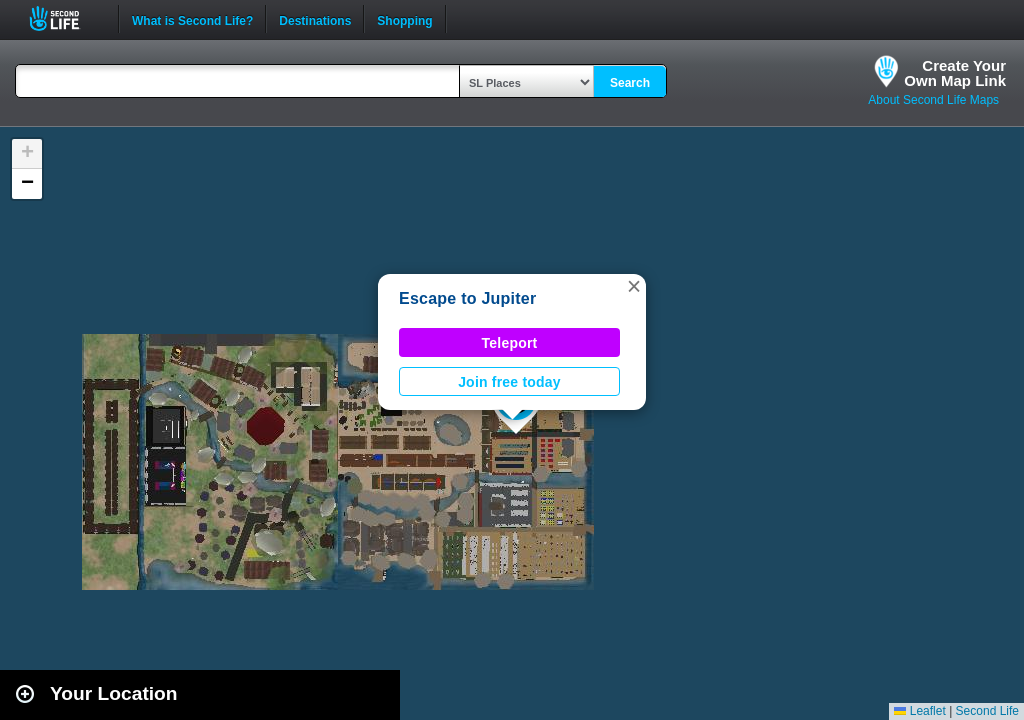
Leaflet (919, 711)
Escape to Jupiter (467, 298)
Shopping (404, 19)
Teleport (510, 343)
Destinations (315, 19)
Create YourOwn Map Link (955, 73)
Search (630, 83)
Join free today (509, 382)
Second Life (65, 18)
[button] (634, 286)
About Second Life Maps (933, 100)
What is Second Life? (192, 19)
